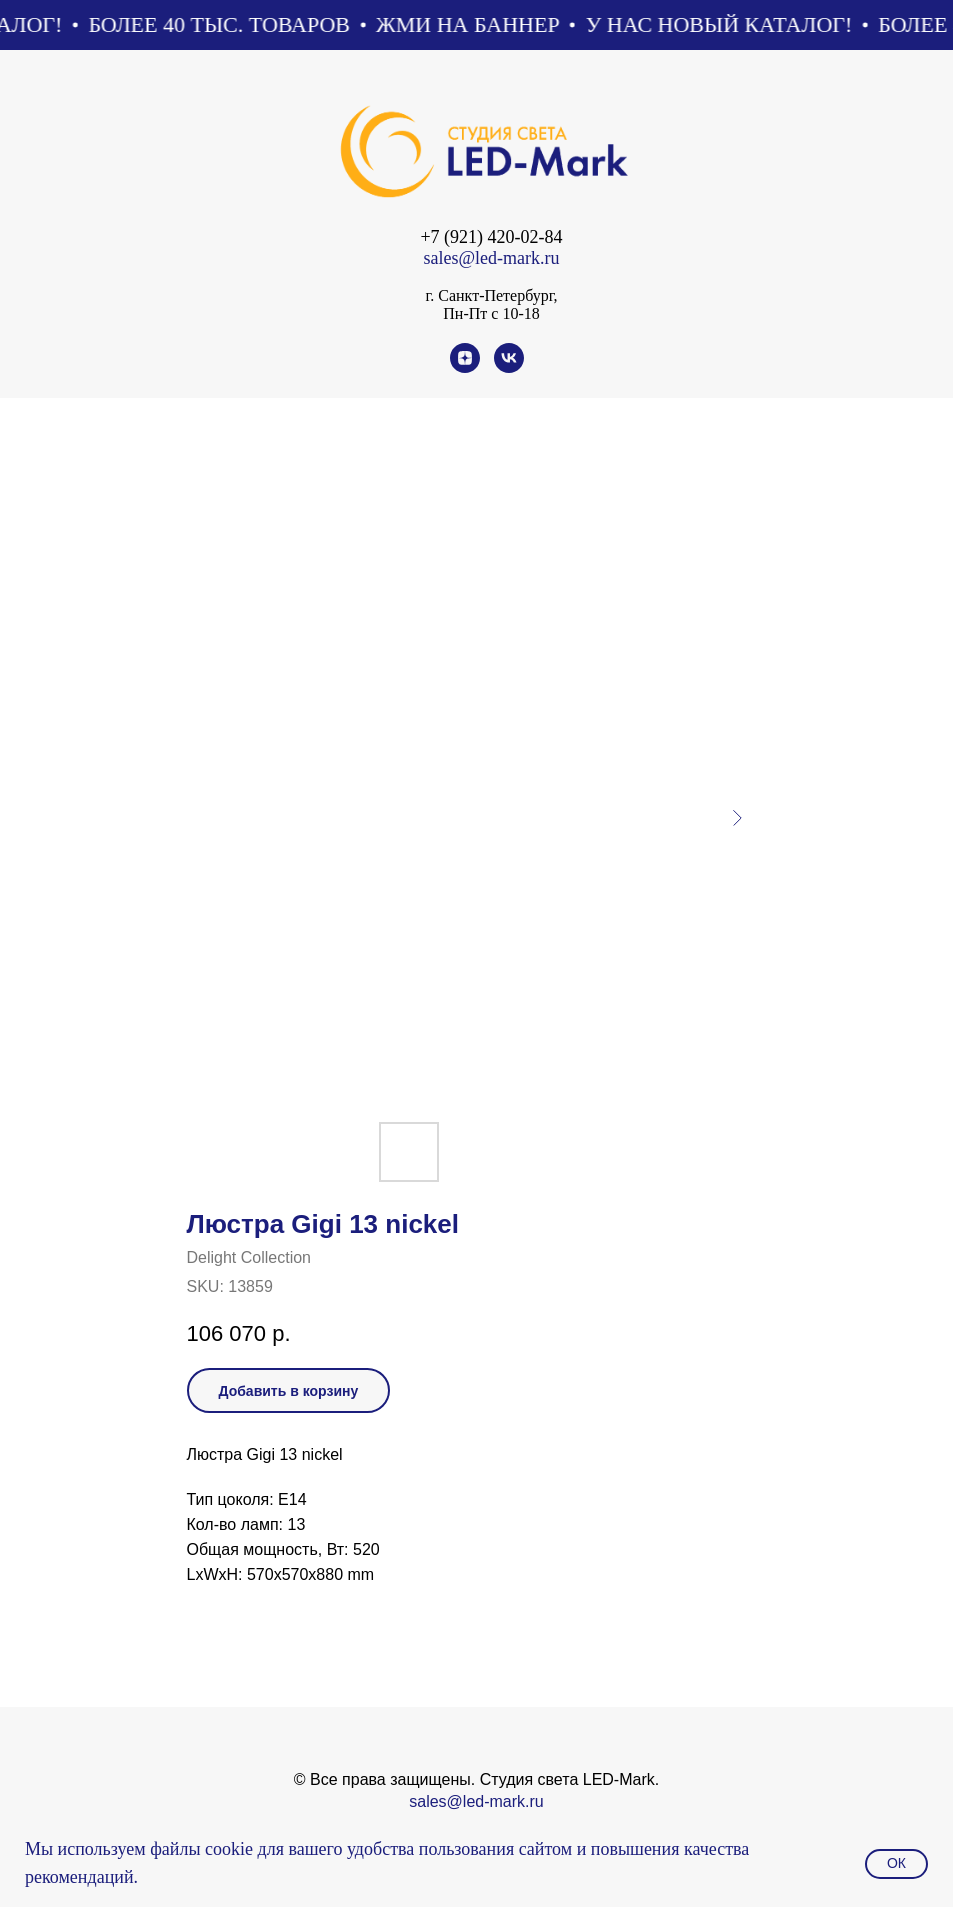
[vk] (509, 367)
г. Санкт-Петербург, (491, 295)
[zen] (465, 367)
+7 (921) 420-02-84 (491, 237)
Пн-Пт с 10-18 (491, 313)
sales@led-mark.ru (491, 258)
